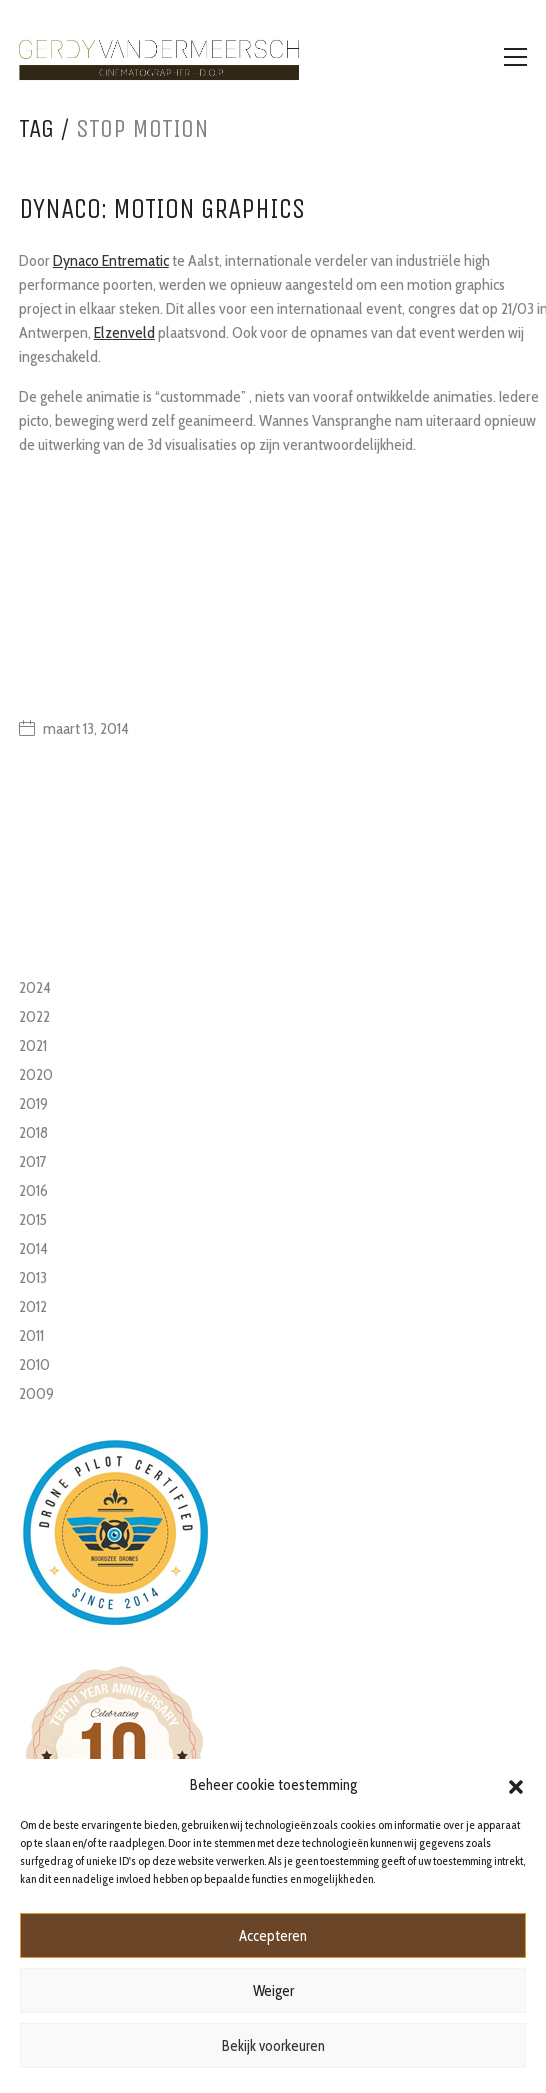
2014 (33, 1248)
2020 (36, 1074)
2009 (36, 1393)
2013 (33, 1277)
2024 (35, 987)
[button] (516, 1785)
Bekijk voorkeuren (273, 2046)
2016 (33, 1190)
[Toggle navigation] (515, 57)
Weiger (273, 1991)
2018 (33, 1132)
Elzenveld (124, 332)
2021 (33, 1045)
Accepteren (273, 1936)
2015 (33, 1219)
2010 (34, 1364)
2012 (33, 1306)
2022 (34, 1016)
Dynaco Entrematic (111, 260)
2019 (33, 1103)
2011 (31, 1335)
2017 (33, 1161)
